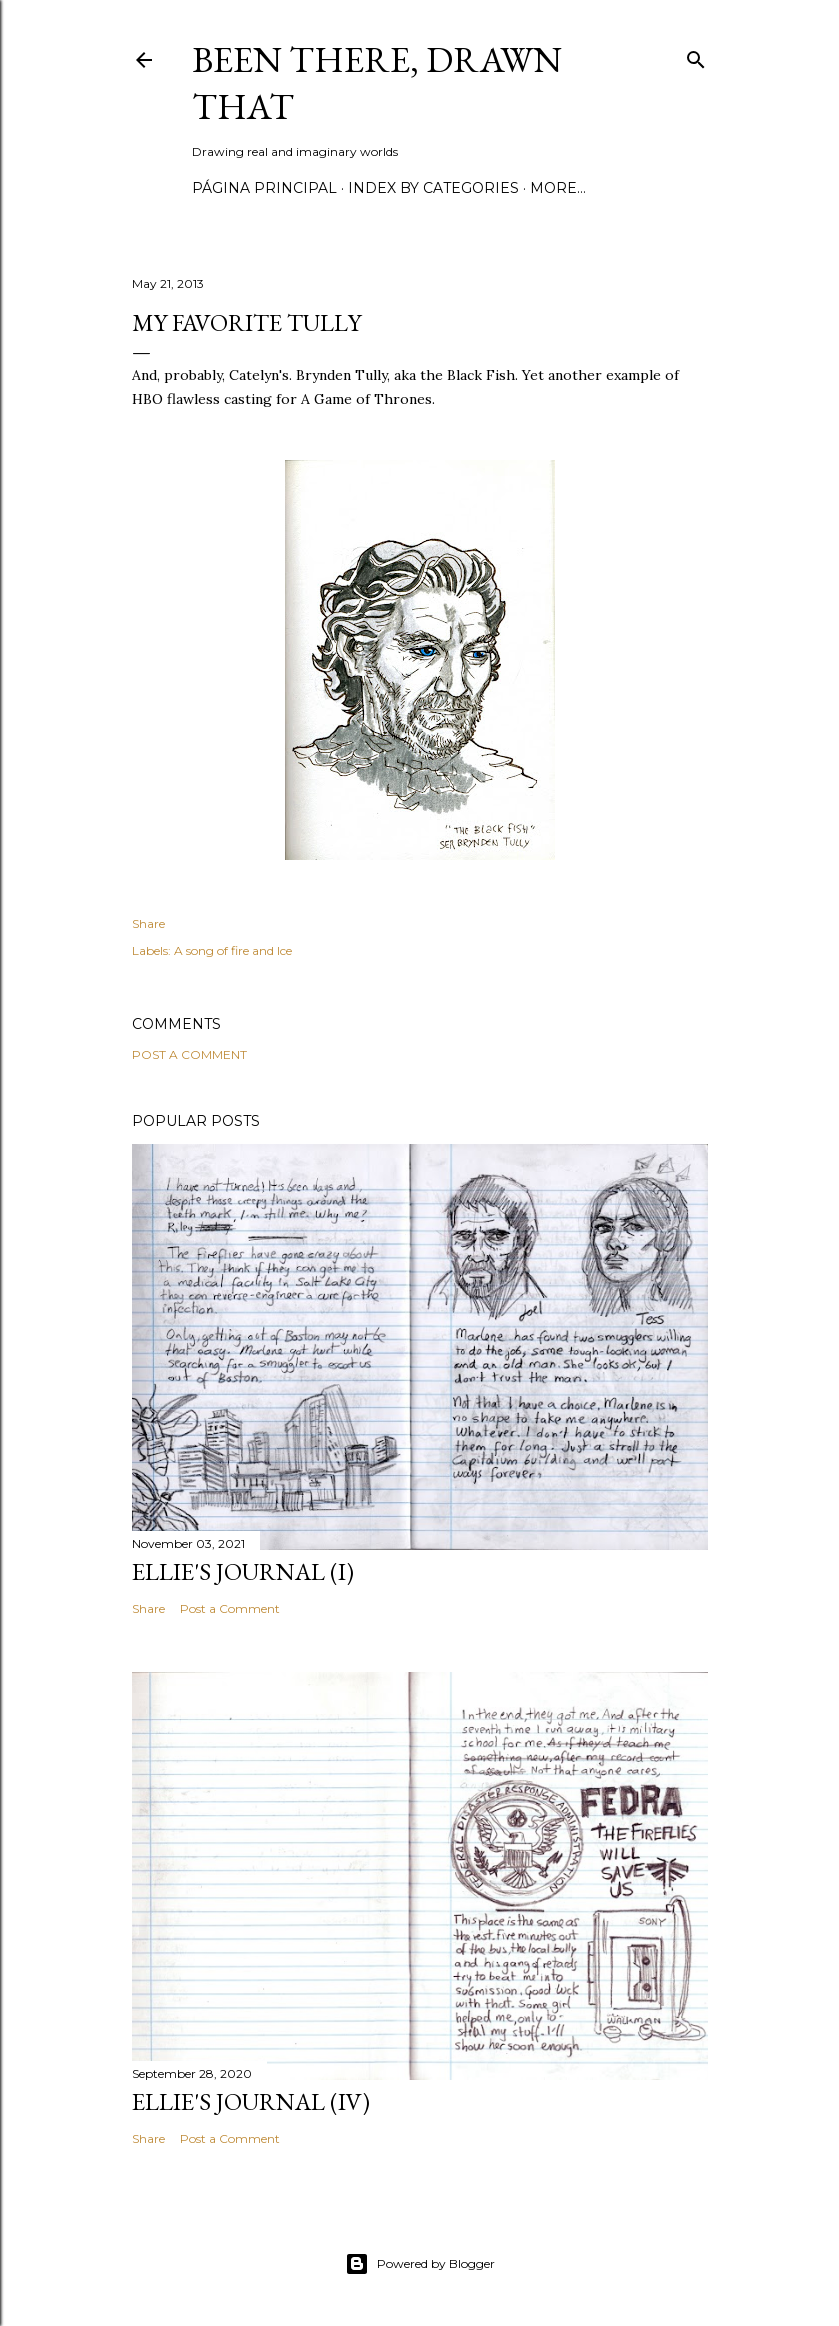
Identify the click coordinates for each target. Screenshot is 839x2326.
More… (558, 188)
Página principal (264, 188)
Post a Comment (189, 1054)
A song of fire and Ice (233, 950)
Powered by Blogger (420, 2264)
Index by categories (433, 188)
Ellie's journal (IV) (251, 2101)
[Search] (696, 55)
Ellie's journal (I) (243, 1571)
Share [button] (148, 923)
